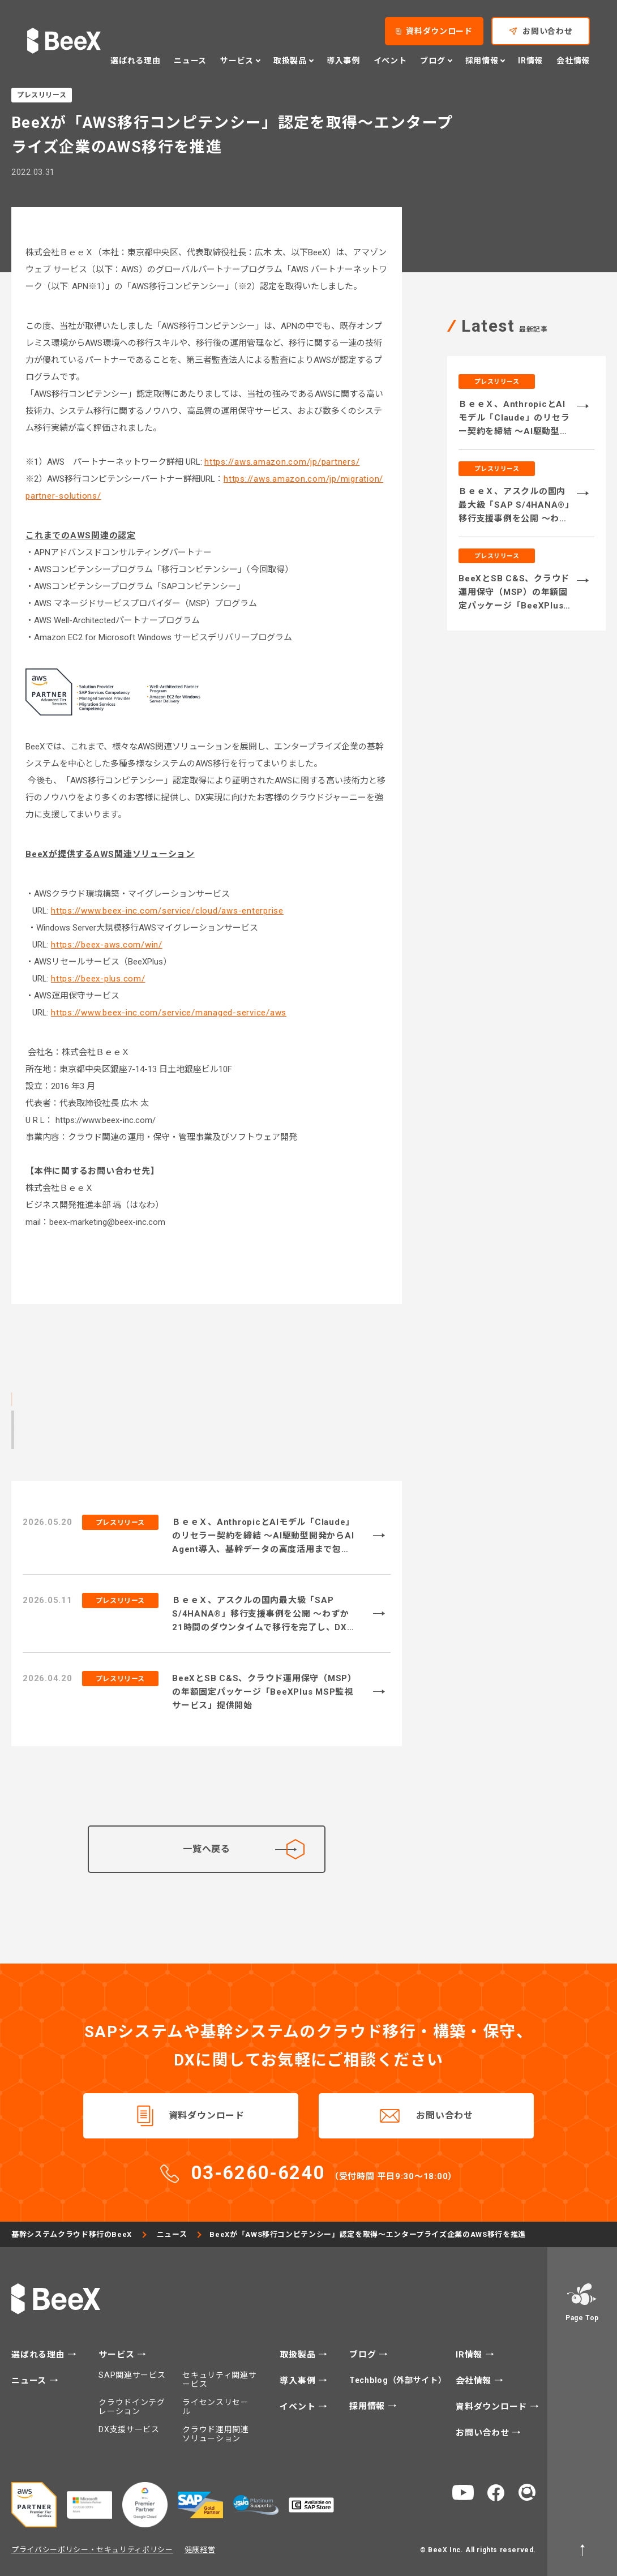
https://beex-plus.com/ (98, 979)
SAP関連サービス (131, 2375)
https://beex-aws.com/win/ (106, 945)
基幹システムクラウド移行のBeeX (71, 2234)
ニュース (172, 2234)
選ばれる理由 (39, 2355)
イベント (299, 2407)
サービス (117, 2355)
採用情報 (368, 2406)
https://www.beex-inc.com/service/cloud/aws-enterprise (167, 911)
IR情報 (470, 2355)
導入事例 (299, 2381)
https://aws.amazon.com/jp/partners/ (281, 462)
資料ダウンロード (207, 2115)
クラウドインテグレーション (131, 2407)
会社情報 (475, 2381)
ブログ (364, 2355)
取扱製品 (299, 2355)
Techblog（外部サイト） (398, 2380)
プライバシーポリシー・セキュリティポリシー (92, 2549)
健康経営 (200, 2549)
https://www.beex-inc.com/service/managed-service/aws (168, 1013)
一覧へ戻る (244, 1849)
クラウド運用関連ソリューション (215, 2434)
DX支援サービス (129, 2429)
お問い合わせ (444, 2115)
